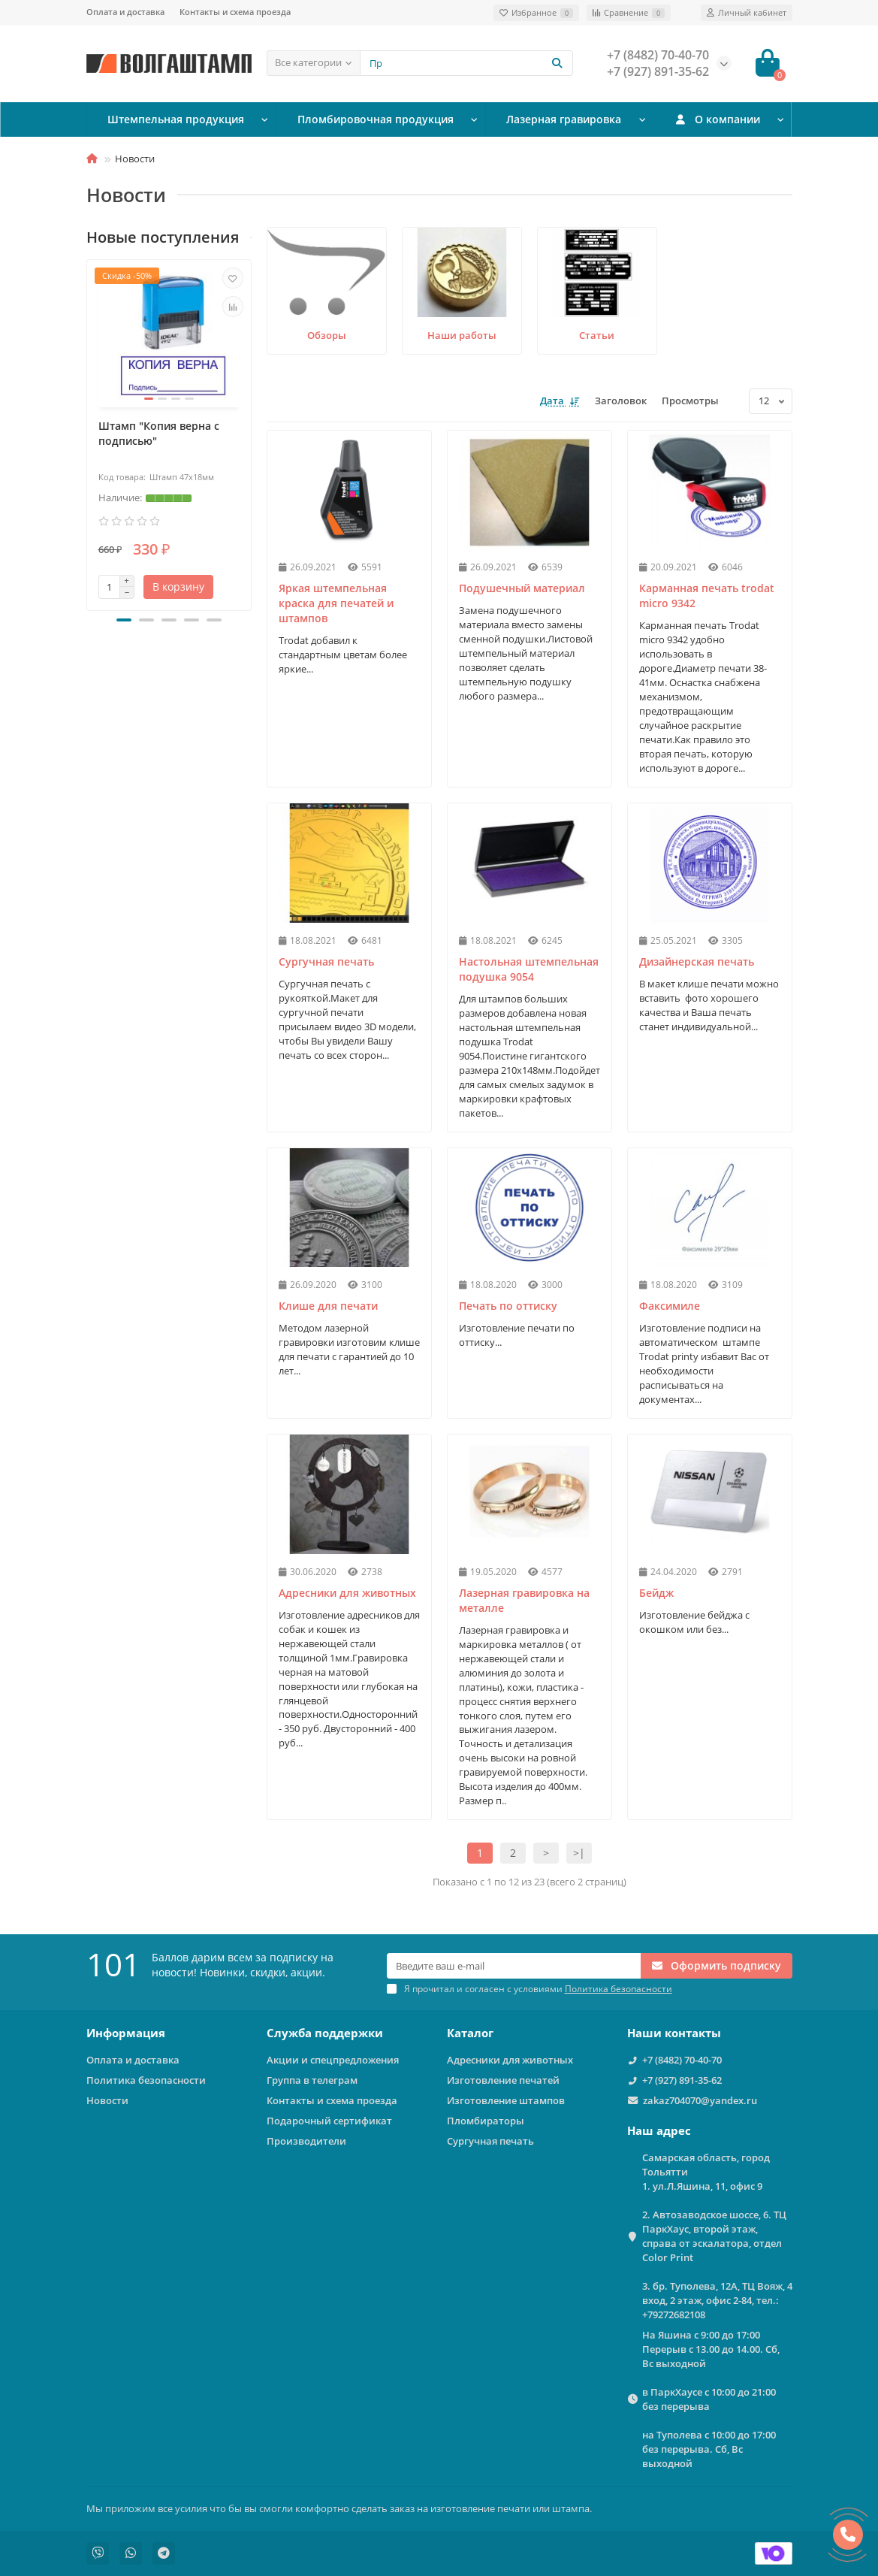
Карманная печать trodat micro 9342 (706, 595)
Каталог (470, 2033)
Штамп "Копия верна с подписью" (158, 433)
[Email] (514, 1966)
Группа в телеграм (312, 2080)
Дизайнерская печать (696, 961)
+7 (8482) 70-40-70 (682, 2060)
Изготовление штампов (506, 2100)
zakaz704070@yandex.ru (700, 2100)
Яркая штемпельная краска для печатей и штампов (336, 603)
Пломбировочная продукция (371, 119)
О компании (715, 119)
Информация (125, 2033)
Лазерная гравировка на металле (524, 1600)
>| (579, 1853)
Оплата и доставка (125, 11)
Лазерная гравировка (558, 119)
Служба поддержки (325, 2033)
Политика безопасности (146, 2080)
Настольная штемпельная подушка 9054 (529, 969)
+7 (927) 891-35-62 (682, 2080)
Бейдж (656, 1593)
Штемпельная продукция (175, 119)
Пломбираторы (485, 2120)
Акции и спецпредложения (333, 2060)
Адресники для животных (347, 1593)
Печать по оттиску (508, 1306)
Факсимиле (669, 1306)
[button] (123, 619)
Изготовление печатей (503, 2080)
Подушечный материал (522, 588)
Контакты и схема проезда (235, 11)
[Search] (466, 63)
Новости (107, 2100)
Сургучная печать (326, 961)
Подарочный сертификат (329, 2120)
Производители (306, 2141)
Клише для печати (328, 1306)
